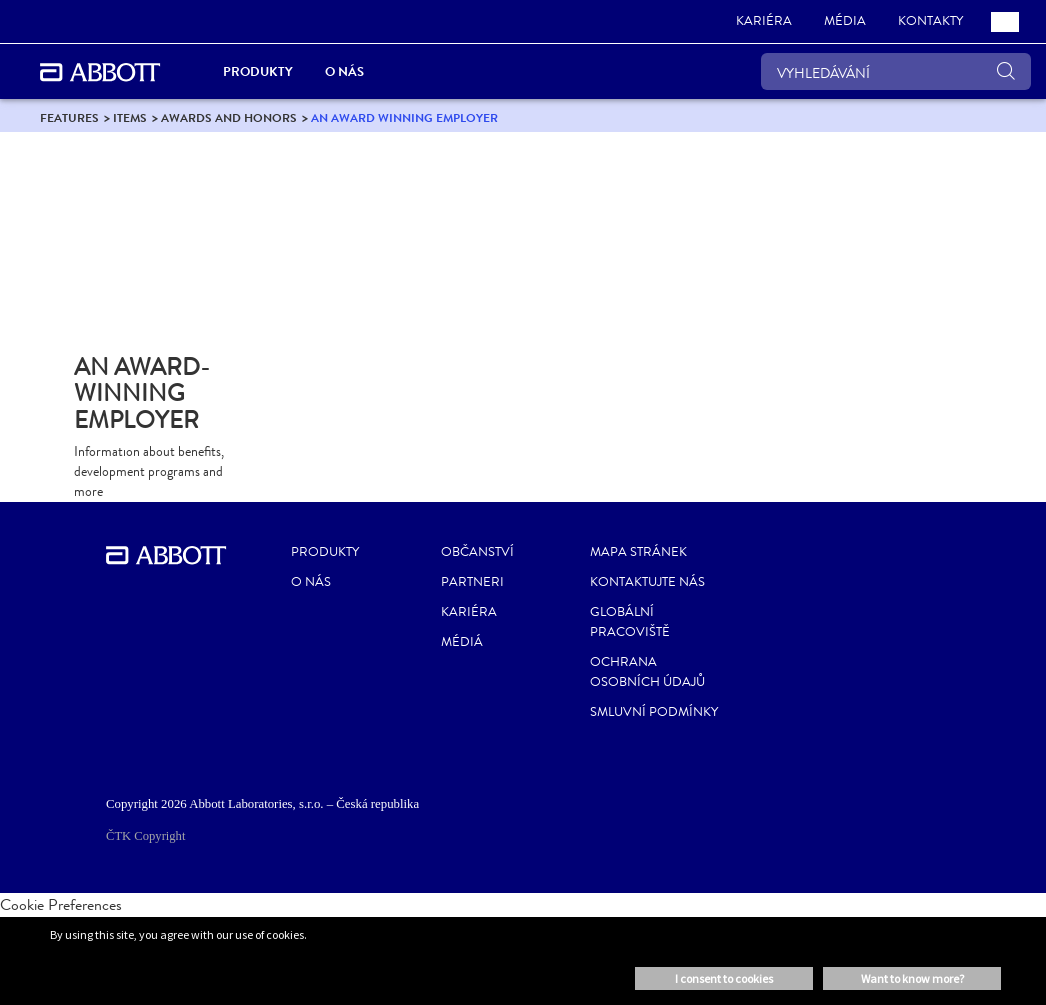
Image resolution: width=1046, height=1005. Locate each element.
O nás (311, 582)
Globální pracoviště (630, 622)
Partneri (472, 582)
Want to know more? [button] (912, 978)
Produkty (325, 552)
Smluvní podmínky (654, 712)
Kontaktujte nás (647, 582)
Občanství (477, 552)
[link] (764, 22)
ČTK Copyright (145, 836)
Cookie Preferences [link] (61, 904)
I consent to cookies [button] (724, 978)
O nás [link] (344, 71)
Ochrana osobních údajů (647, 672)
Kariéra (469, 612)
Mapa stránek (638, 552)
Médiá (462, 642)
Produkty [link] (258, 71)
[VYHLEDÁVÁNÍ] (896, 71)
